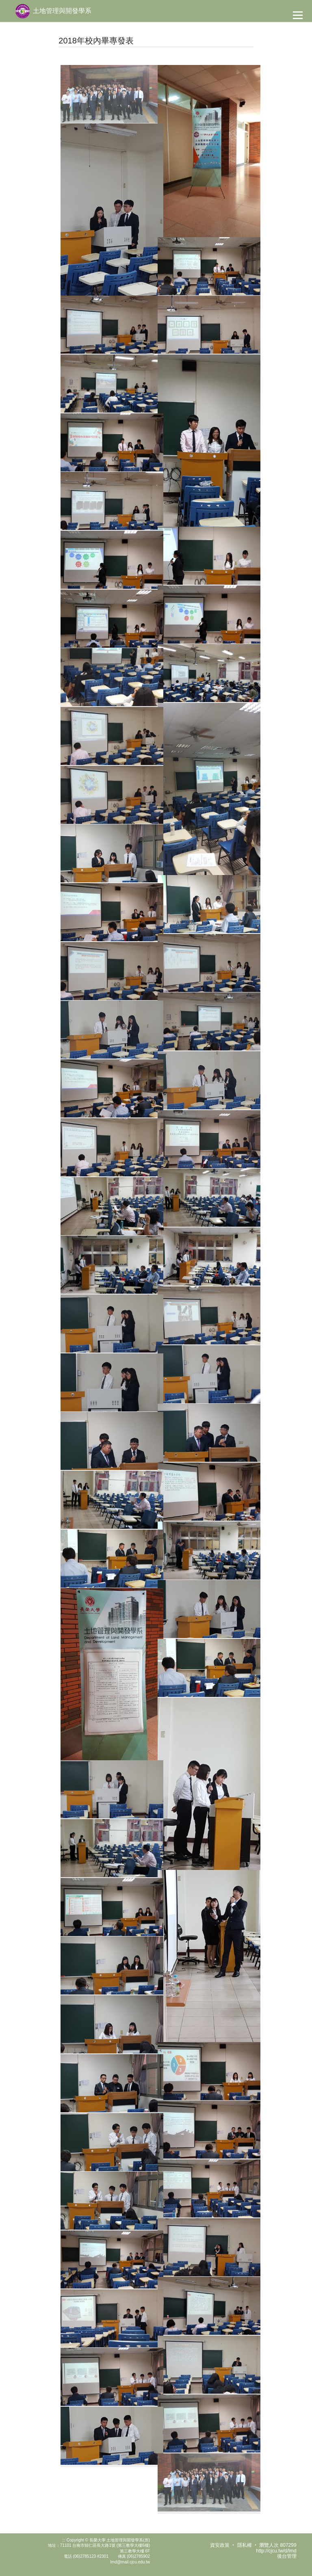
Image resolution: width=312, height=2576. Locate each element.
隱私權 (244, 2545)
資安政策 (220, 2545)
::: (63, 2540)
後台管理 (287, 2556)
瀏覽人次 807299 (277, 2545)
